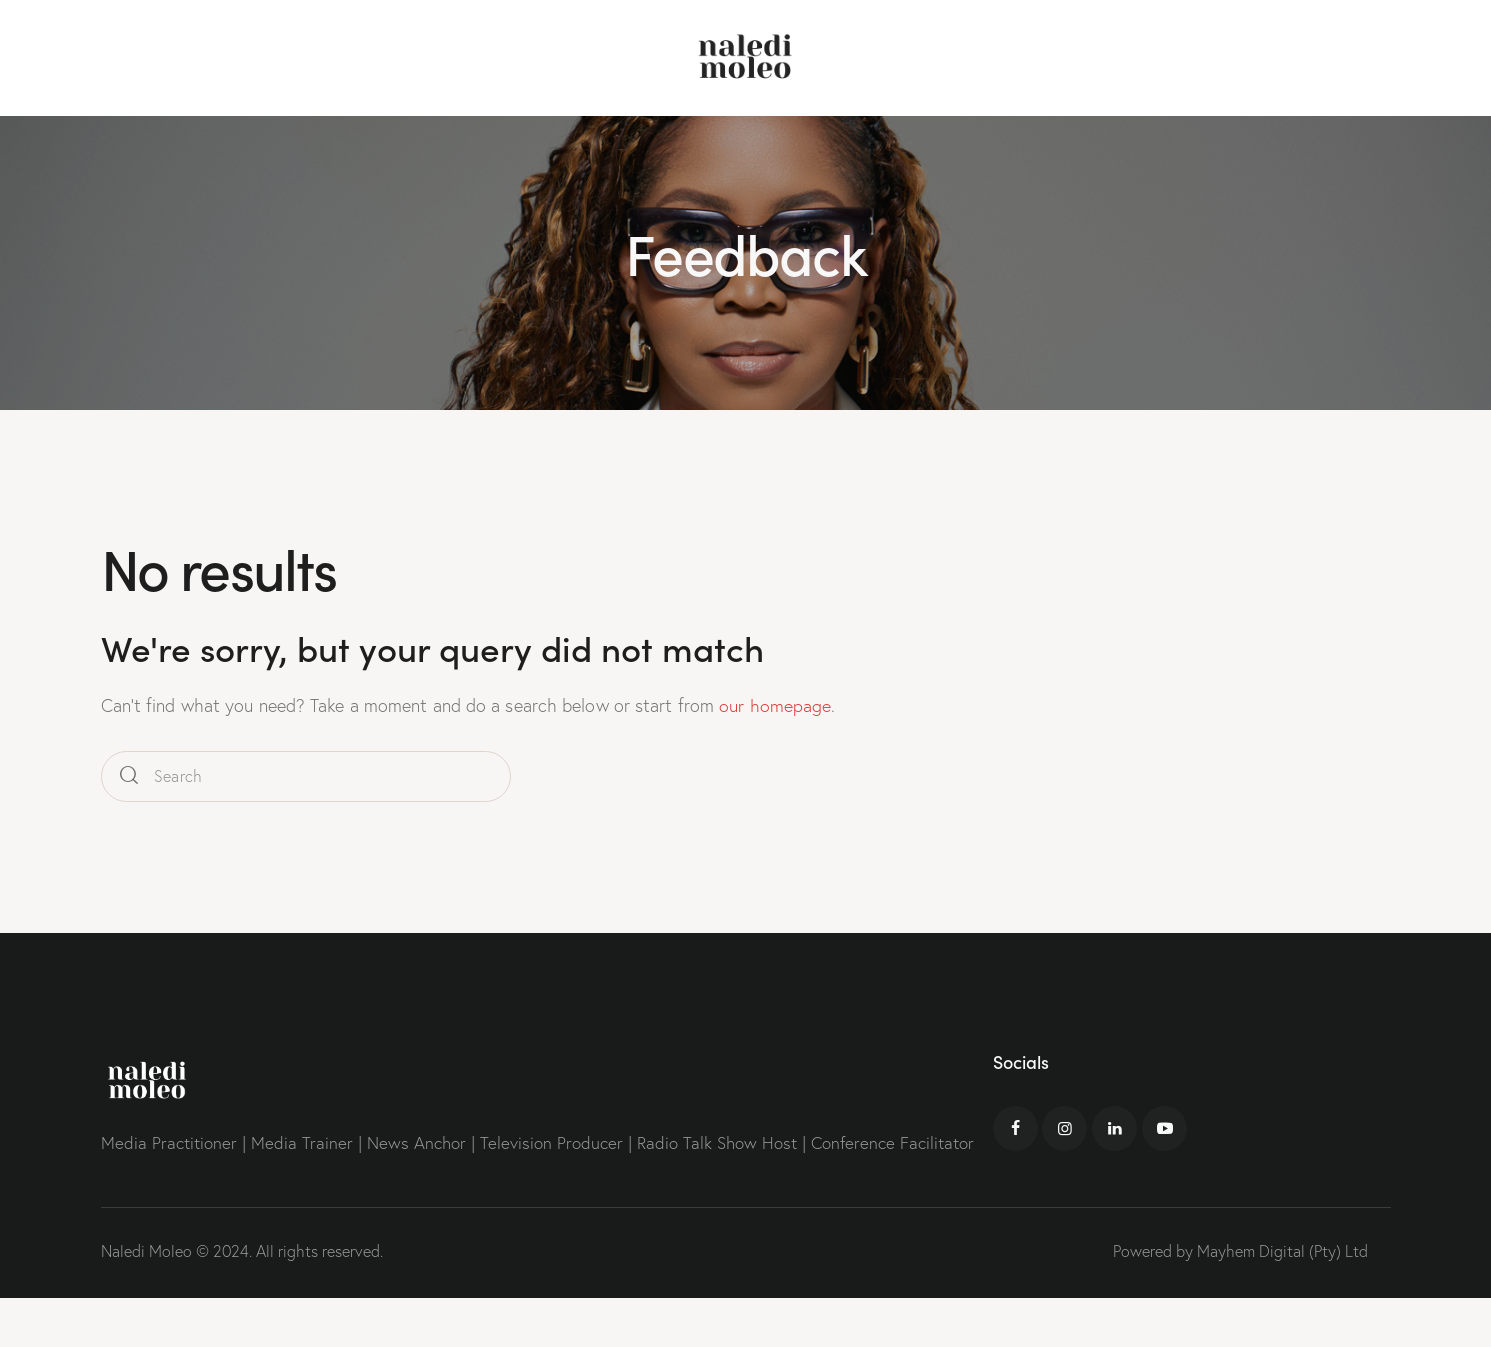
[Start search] (129, 775)
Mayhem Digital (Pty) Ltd (1282, 1250)
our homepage (775, 705)
